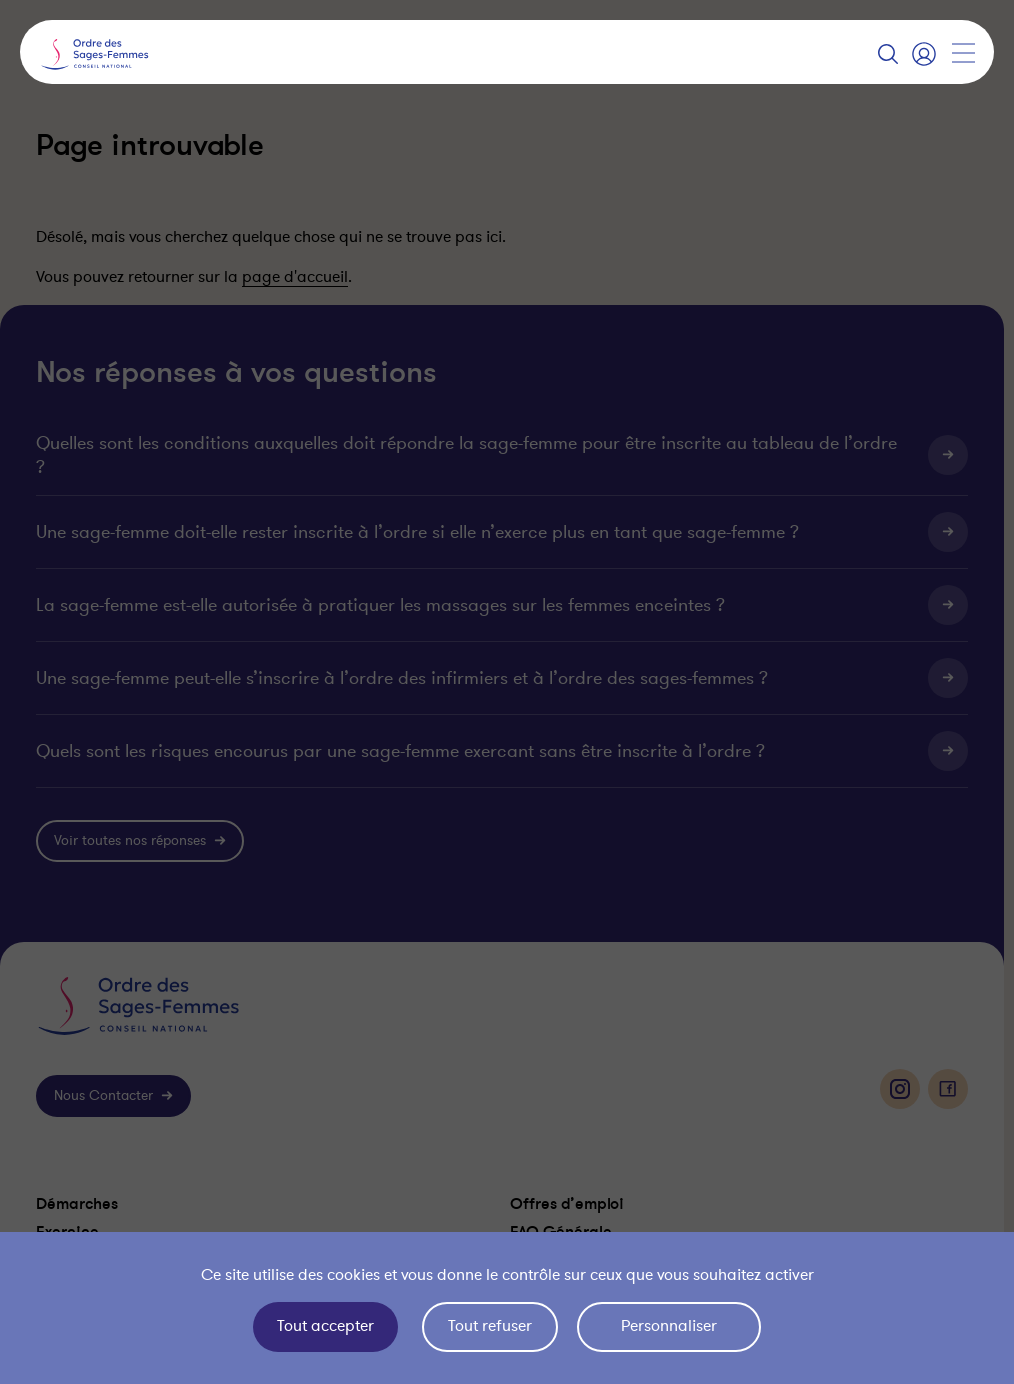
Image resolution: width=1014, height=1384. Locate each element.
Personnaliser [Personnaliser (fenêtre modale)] (669, 1326)
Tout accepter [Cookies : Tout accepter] (325, 1326)
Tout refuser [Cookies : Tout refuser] (490, 1326)
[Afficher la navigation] (963, 53)
